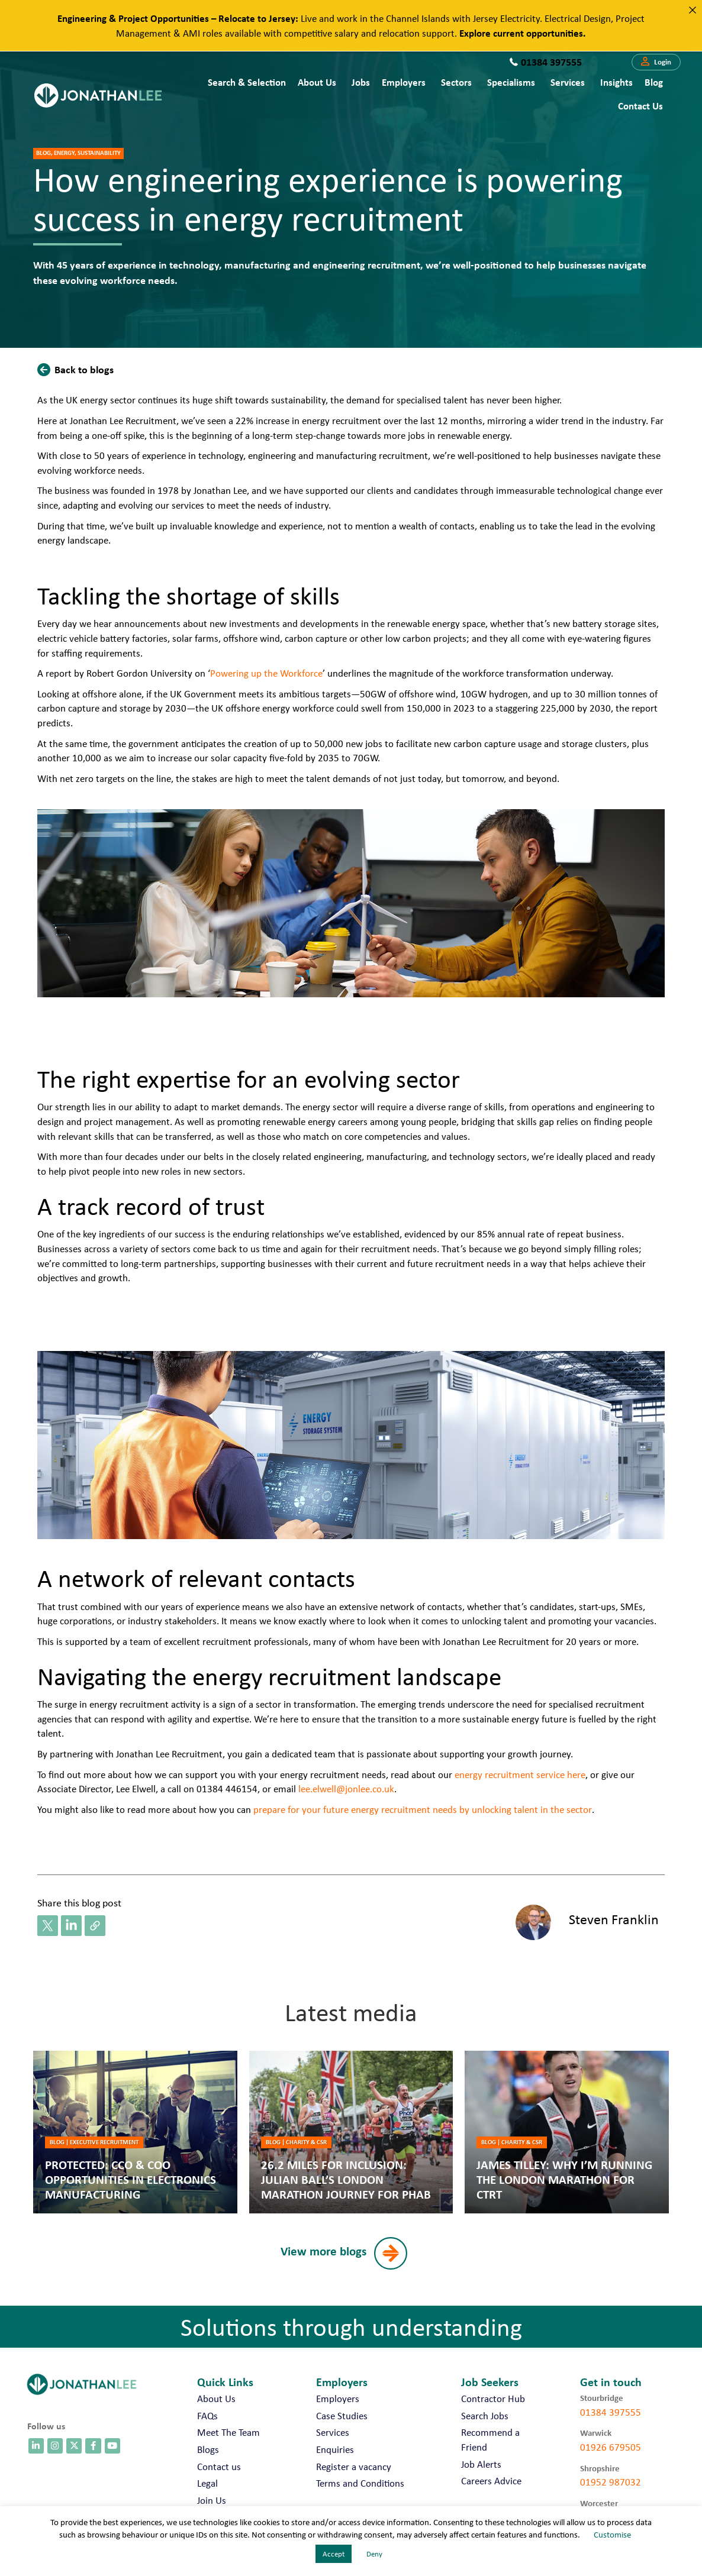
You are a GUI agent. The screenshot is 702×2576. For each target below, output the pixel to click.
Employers (404, 82)
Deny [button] (374, 2554)
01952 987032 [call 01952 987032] (610, 2481)
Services (567, 82)
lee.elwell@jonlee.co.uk (346, 1788)
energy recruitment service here (520, 1774)
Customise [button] (612, 2535)
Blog (654, 82)
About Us (317, 82)
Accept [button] (333, 2554)
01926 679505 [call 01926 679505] (610, 2447)
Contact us (640, 105)
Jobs (361, 82)
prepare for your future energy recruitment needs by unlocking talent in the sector (422, 1809)
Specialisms (511, 82)
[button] (656, 62)
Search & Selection (247, 82)
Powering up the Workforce (266, 673)
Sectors (456, 82)
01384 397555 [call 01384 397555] (610, 2412)
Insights (616, 82)
